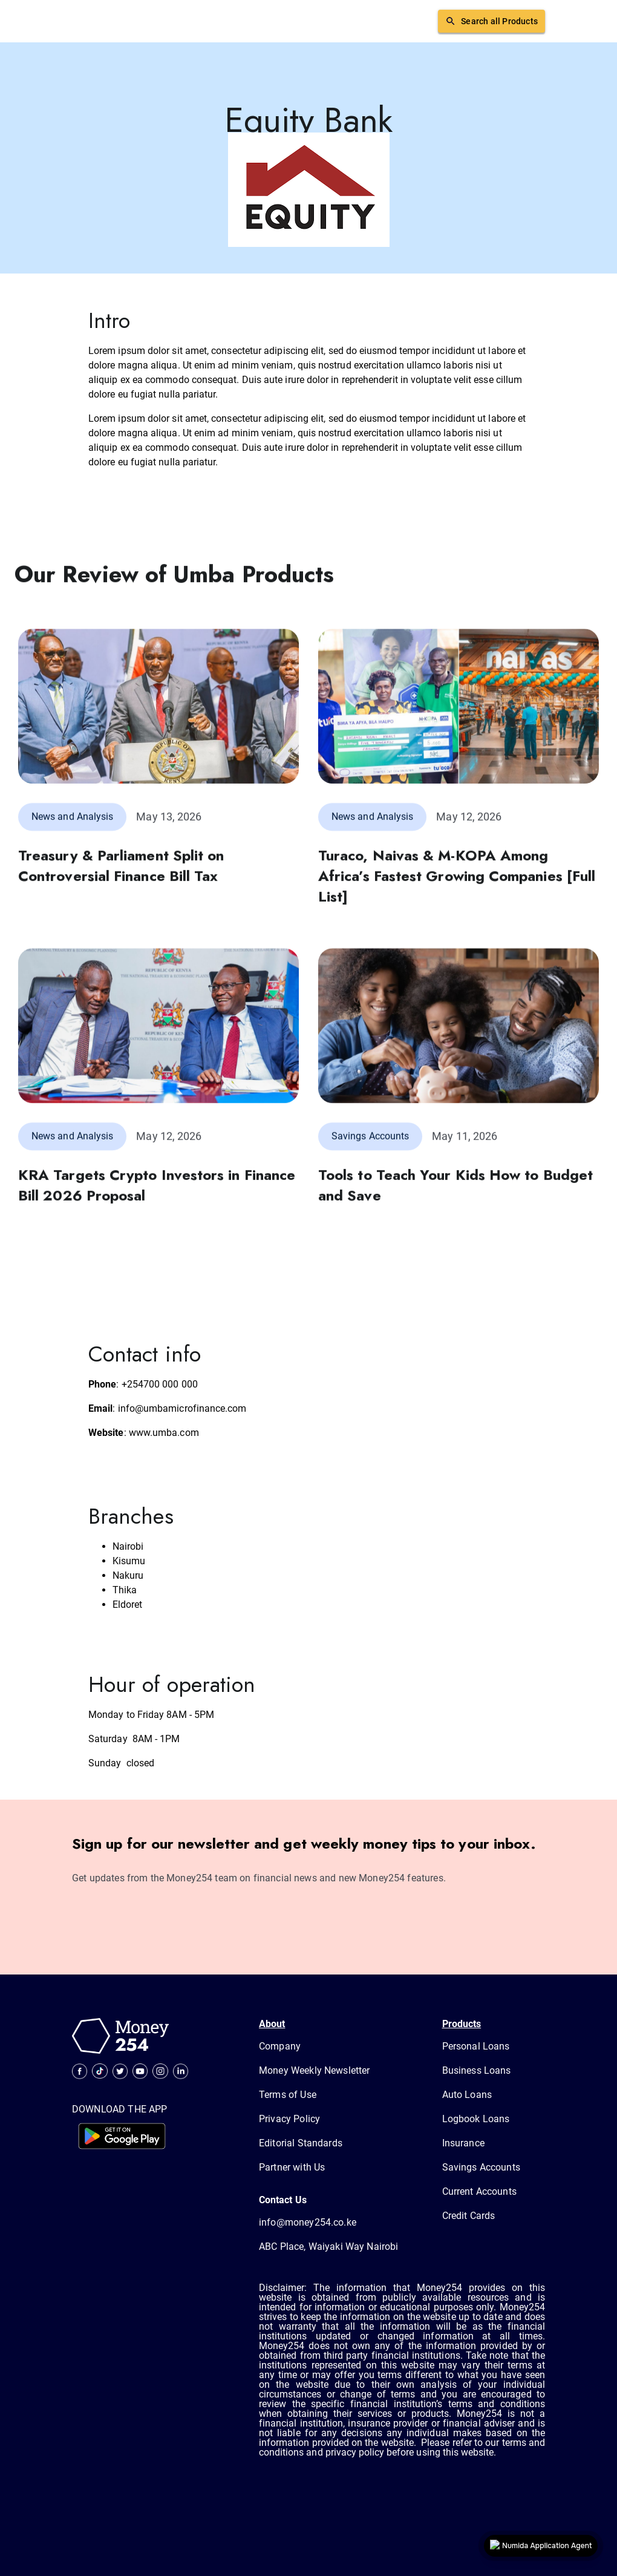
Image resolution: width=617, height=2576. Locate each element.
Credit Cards (468, 2215)
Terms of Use (287, 2094)
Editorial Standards (300, 2143)
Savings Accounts (481, 2167)
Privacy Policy (289, 2119)
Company (280, 2046)
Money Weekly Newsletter (314, 2070)
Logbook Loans (476, 2119)
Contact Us (283, 2200)
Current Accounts (479, 2191)
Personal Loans (476, 2046)
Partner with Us (292, 2167)
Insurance (463, 2143)
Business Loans (476, 2070)
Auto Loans (467, 2094)
